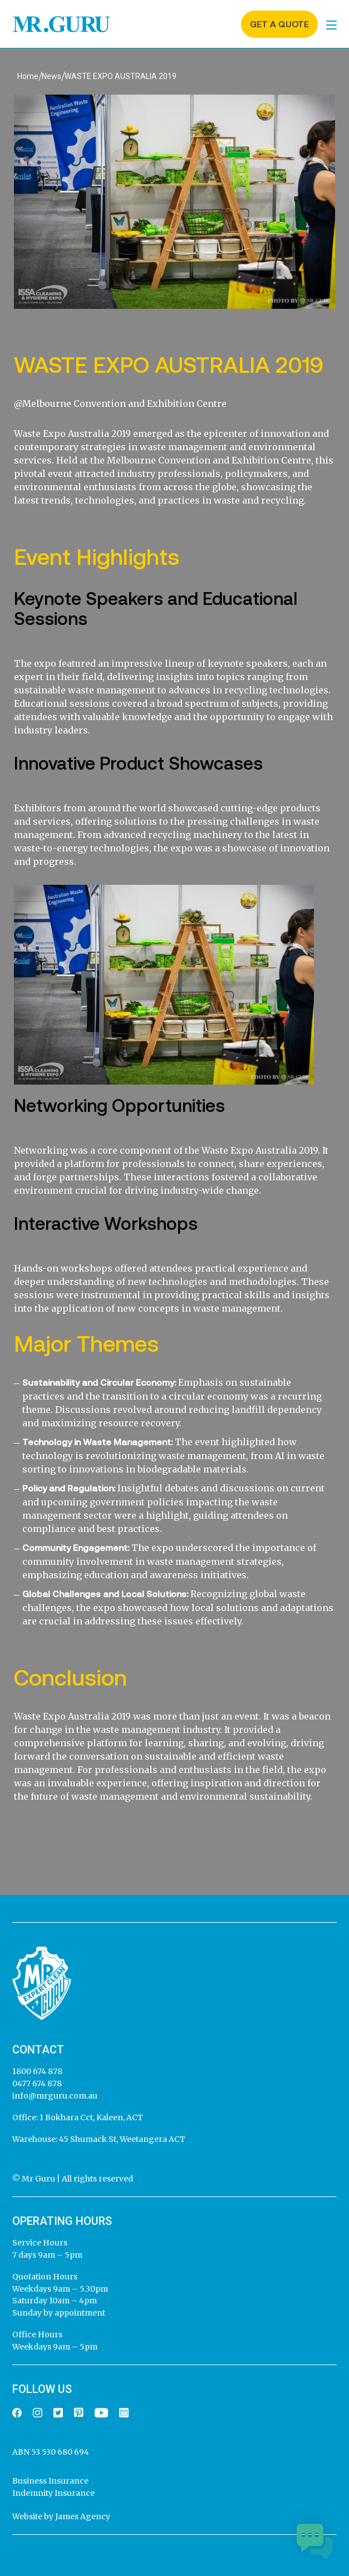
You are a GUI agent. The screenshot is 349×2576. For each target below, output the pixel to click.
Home (27, 76)
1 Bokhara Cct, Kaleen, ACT (90, 2117)
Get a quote (279, 24)
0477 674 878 (37, 2083)
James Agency (82, 2516)
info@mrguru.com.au (54, 2096)
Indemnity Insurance (53, 2493)
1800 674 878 (37, 2071)
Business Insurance (50, 2481)
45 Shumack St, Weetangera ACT (121, 2139)
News (51, 76)
